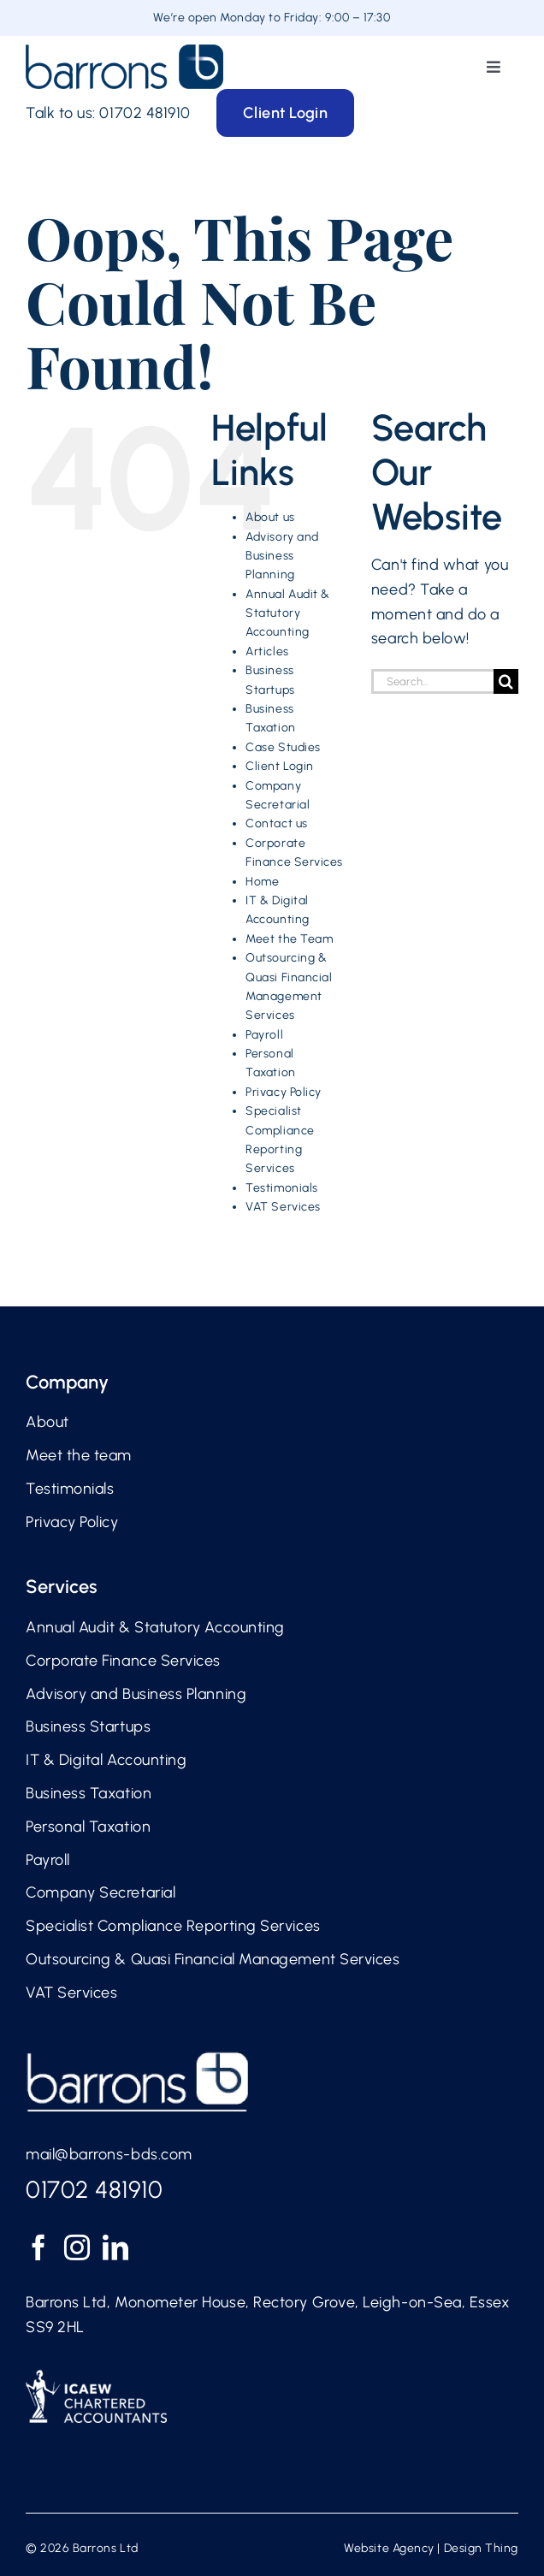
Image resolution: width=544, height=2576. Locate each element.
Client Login (279, 766)
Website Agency (389, 2548)
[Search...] (432, 681)
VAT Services (282, 1206)
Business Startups (88, 1726)
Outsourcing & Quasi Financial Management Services (212, 1959)
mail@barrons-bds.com (109, 2154)
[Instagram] (77, 2247)
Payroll (264, 1034)
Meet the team (79, 1455)
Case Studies (282, 747)
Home (262, 881)
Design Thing (481, 2548)
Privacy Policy (283, 1092)
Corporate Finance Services (123, 1660)
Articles (266, 651)
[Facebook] (39, 2247)
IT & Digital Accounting (106, 1759)
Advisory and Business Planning (281, 556)
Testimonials (281, 1188)
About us (269, 517)
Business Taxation (88, 1793)
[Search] (506, 681)
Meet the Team (289, 939)
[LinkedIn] (116, 2247)
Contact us (276, 823)
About (47, 1421)
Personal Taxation (88, 1826)
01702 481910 (144, 113)
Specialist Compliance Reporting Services (173, 1925)
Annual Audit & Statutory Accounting (287, 613)
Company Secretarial (100, 1892)
